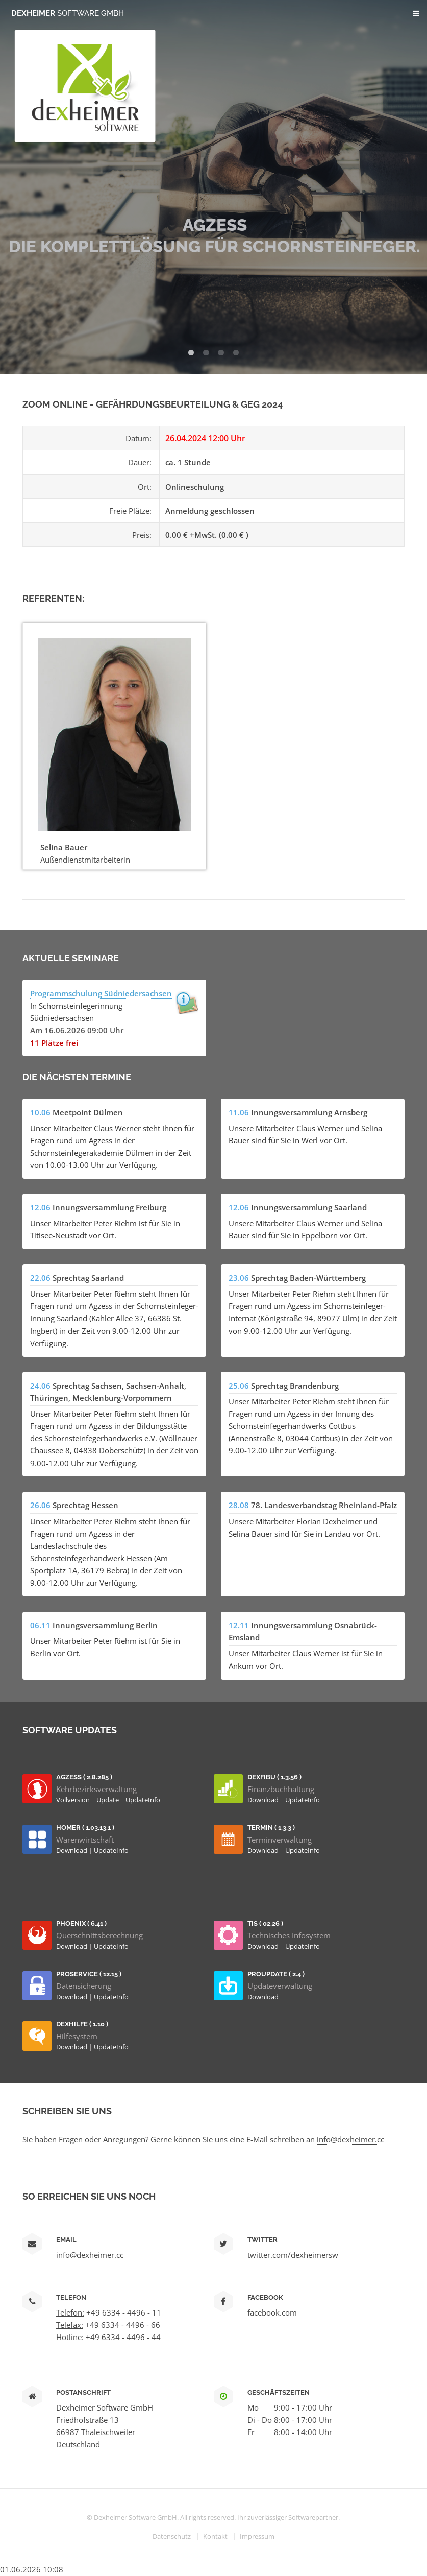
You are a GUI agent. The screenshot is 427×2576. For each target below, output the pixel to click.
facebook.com (272, 2312)
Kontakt (215, 2536)
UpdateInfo (142, 1799)
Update (108, 1799)
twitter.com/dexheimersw (292, 2255)
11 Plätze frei (54, 1043)
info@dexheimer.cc (350, 2139)
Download (263, 1799)
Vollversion (73, 1799)
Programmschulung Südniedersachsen (101, 993)
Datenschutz (172, 2536)
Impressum (257, 2536)
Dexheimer (67, 13)
